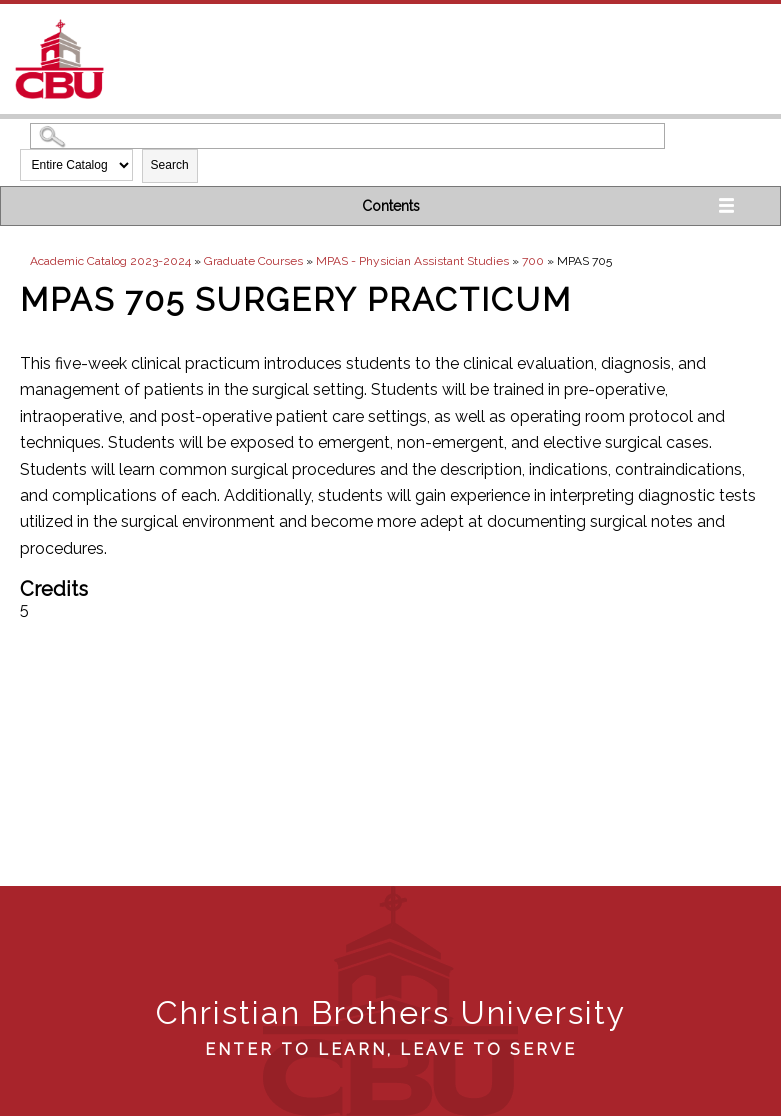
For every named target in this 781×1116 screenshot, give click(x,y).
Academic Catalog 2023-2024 (110, 261)
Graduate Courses (253, 261)
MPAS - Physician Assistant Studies (412, 261)
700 (533, 261)
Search (170, 165)
